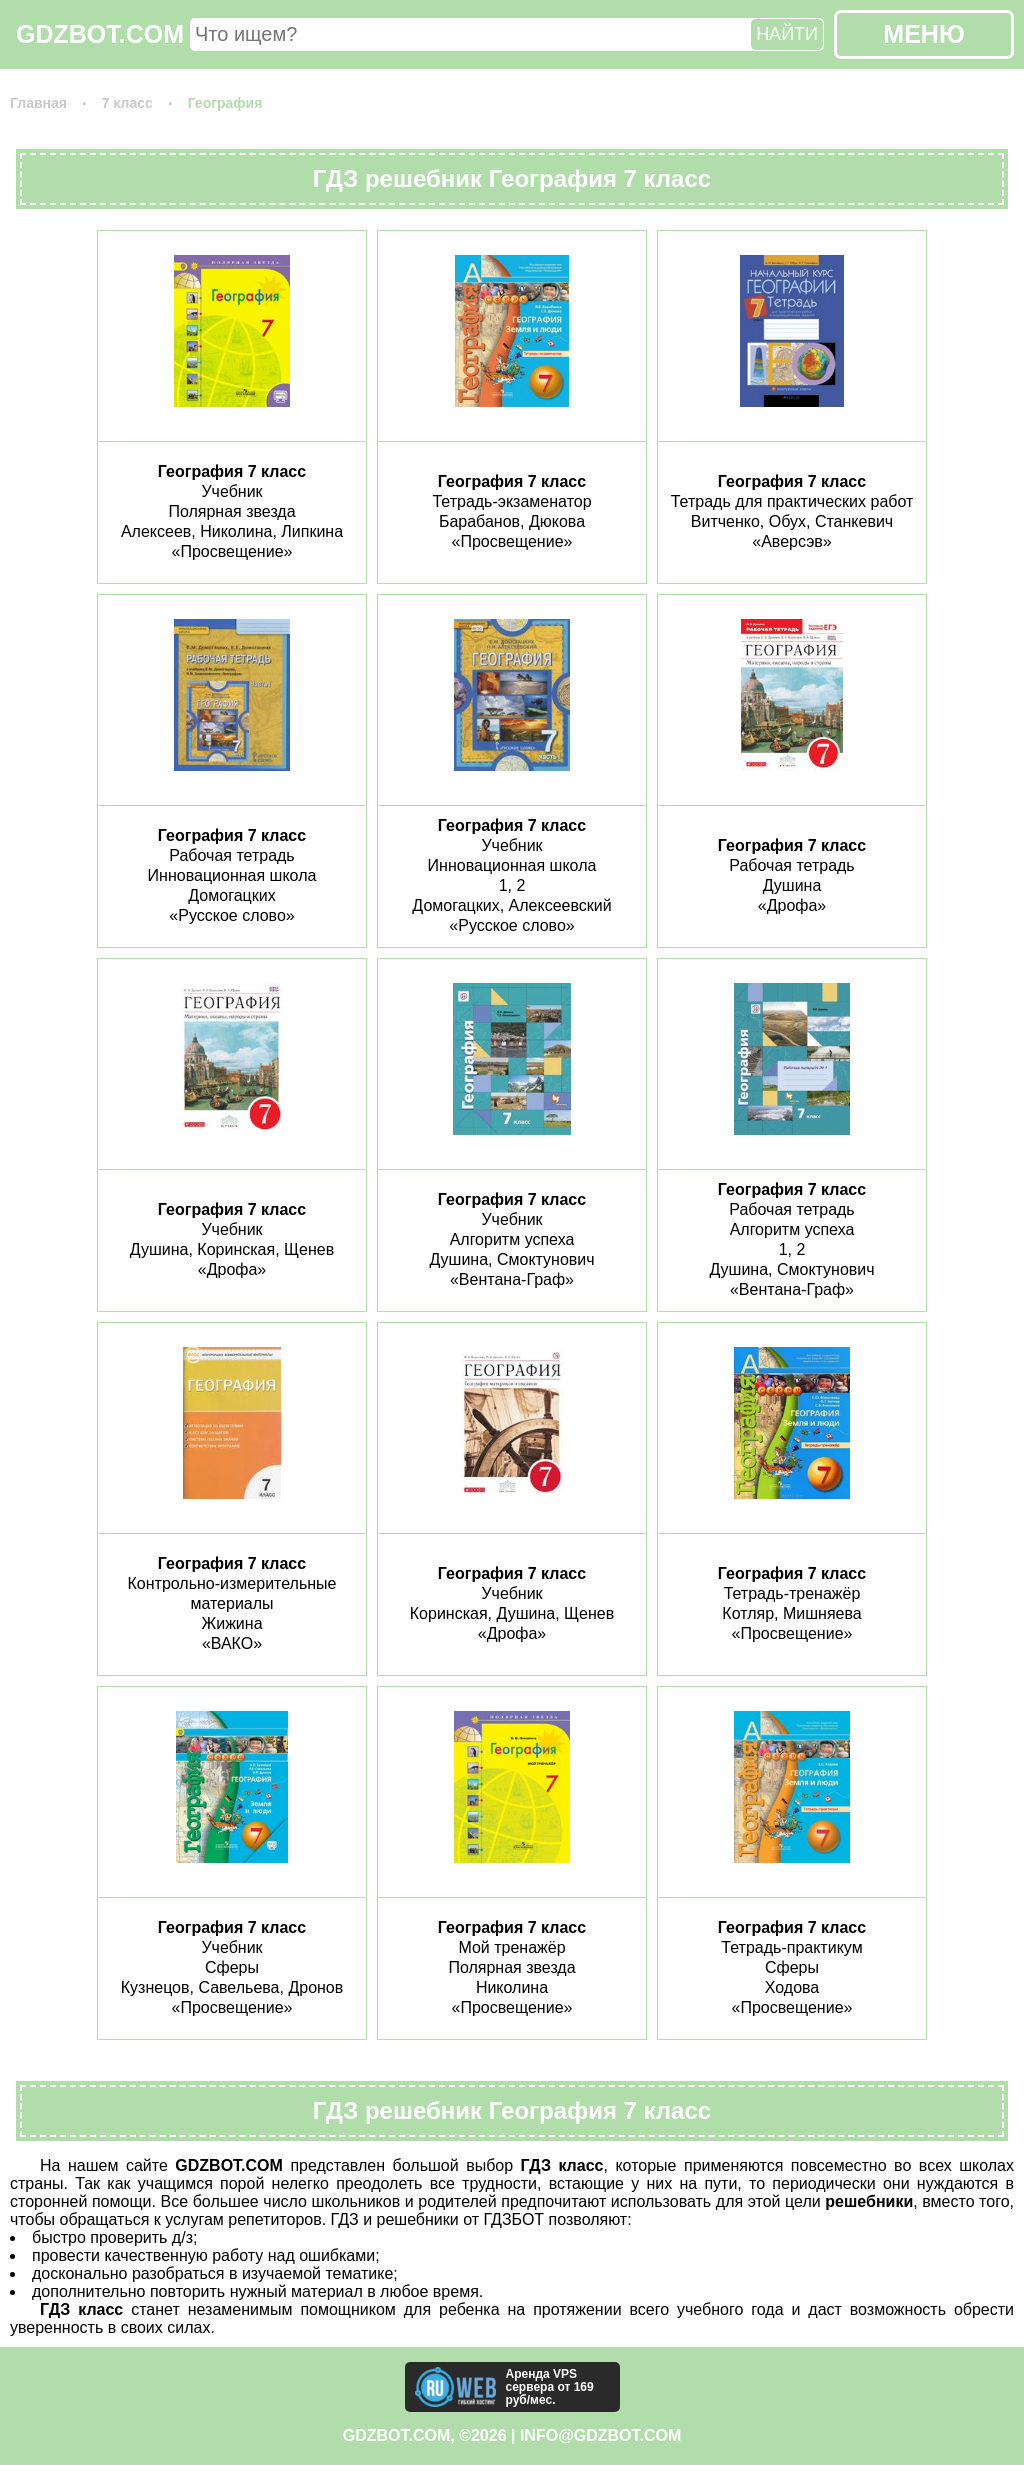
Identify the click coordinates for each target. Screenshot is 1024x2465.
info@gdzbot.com (600, 2435)
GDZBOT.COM (100, 34)
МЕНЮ (923, 34)
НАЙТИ (787, 34)
